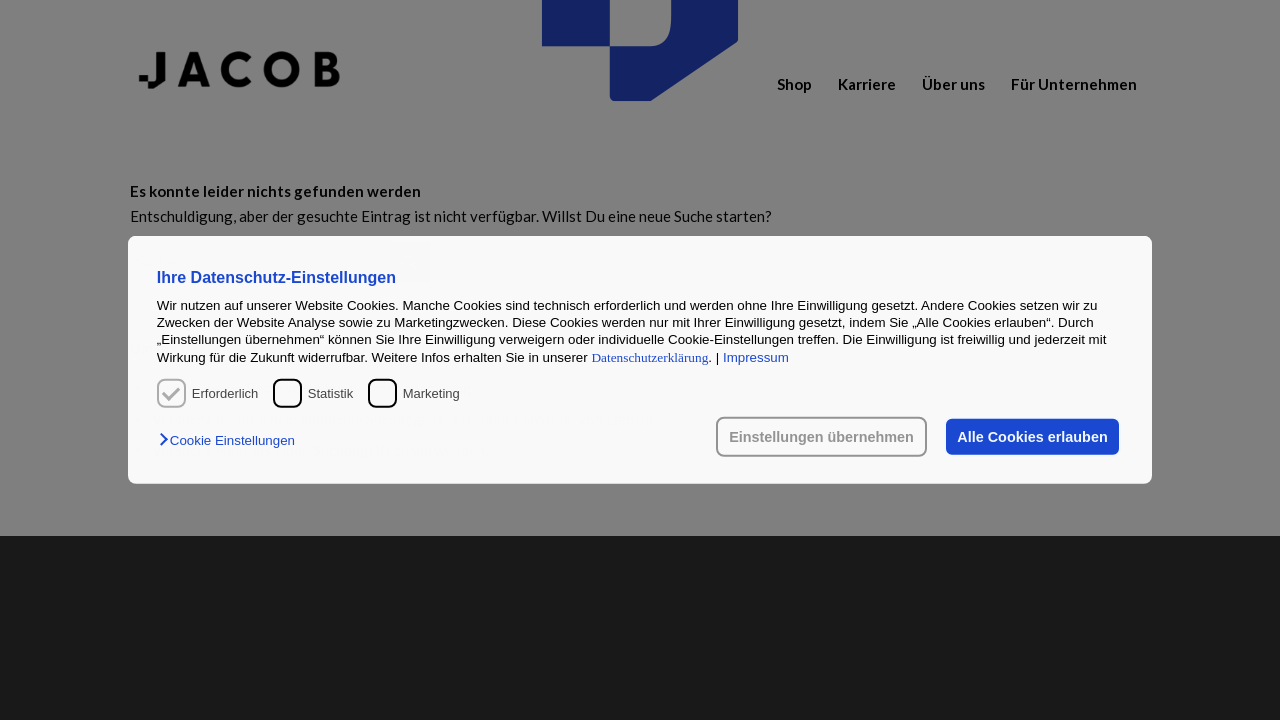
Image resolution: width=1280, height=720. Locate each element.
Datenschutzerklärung (649, 357)
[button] (232, 440)
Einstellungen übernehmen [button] (821, 437)
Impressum (756, 357)
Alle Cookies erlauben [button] (1032, 437)
